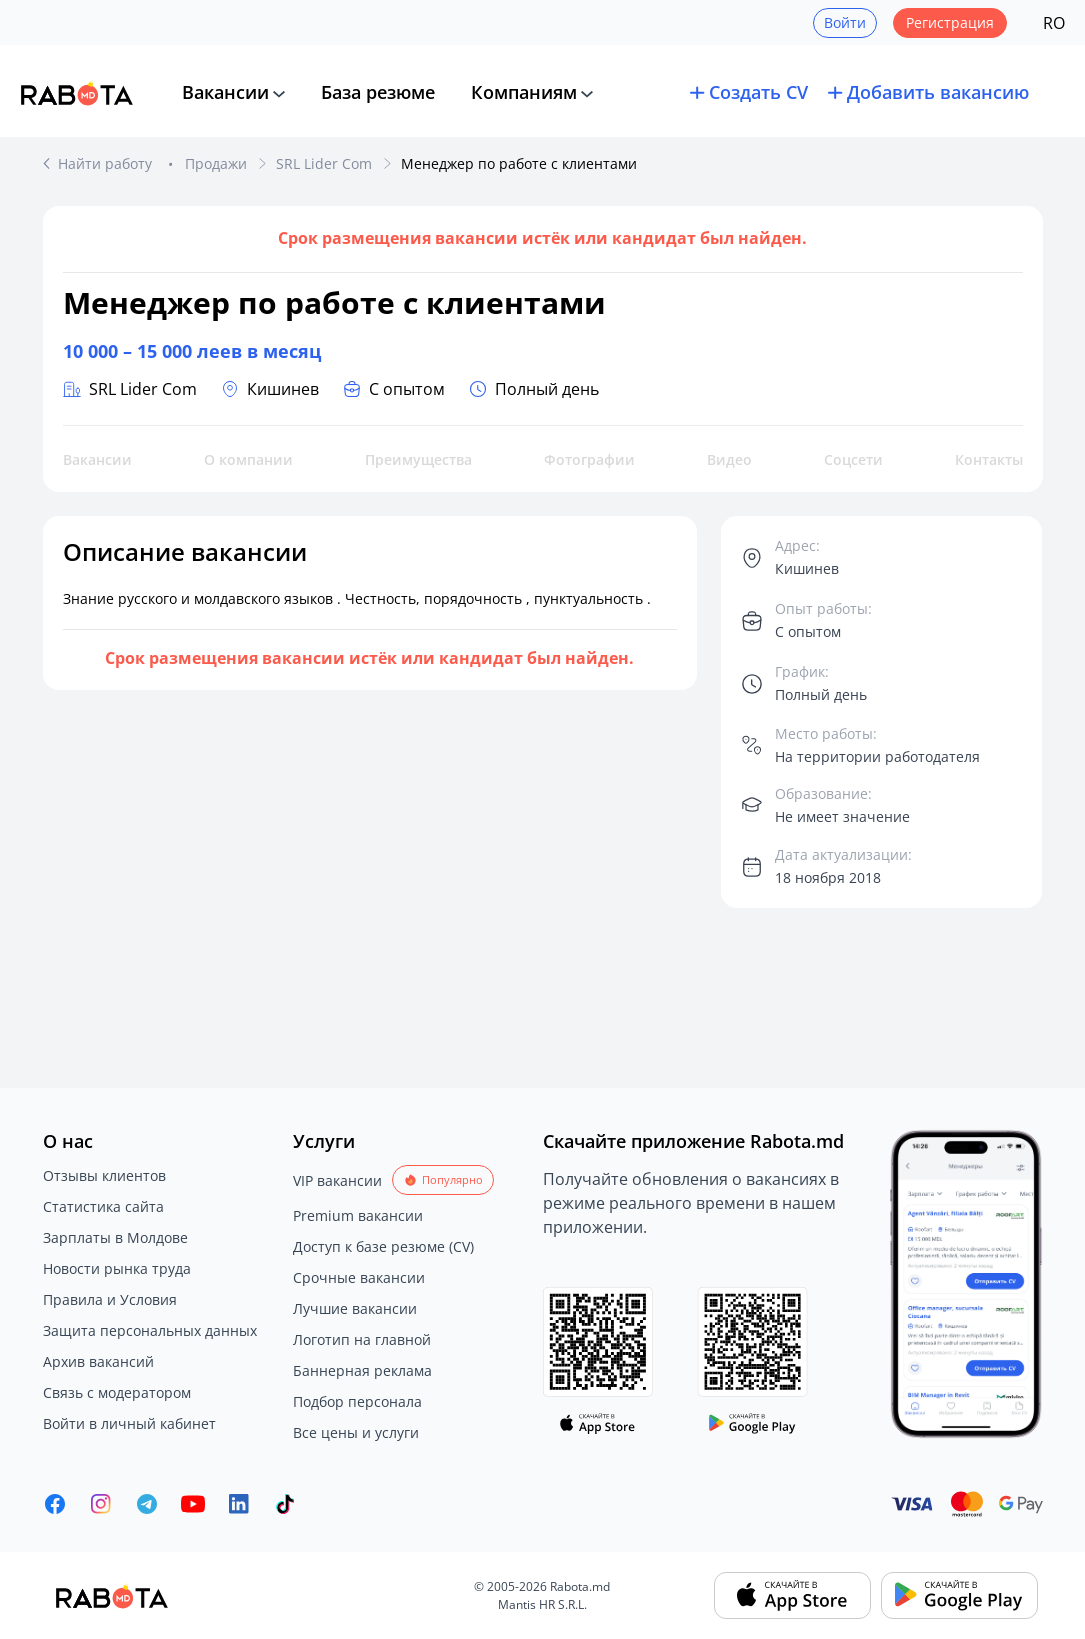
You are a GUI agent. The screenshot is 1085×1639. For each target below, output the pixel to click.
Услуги (324, 1141)
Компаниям (524, 92)
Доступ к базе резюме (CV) (383, 1246)
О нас (68, 1141)
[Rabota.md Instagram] (101, 1504)
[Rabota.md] (77, 93)
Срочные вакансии (359, 1277)
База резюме (378, 92)
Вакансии (225, 92)
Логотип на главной (362, 1339)
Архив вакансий (98, 1361)
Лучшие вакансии (355, 1308)
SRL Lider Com (324, 163)
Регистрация (950, 22)
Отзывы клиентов (104, 1175)
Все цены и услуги (356, 1432)
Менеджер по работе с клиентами (519, 163)
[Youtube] (193, 1504)
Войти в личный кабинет (129, 1423)
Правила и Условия (110, 1299)
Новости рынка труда (117, 1268)
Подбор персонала (357, 1401)
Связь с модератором (117, 1392)
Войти (845, 22)
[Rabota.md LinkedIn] (239, 1504)
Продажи (216, 163)
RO (1054, 23)
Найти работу (107, 163)
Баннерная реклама (362, 1370)
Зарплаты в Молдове (115, 1237)
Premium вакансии (358, 1215)
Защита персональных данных (150, 1330)
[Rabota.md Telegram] (147, 1504)
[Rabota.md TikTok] (285, 1504)
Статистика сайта (103, 1206)
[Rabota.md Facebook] (55, 1504)
